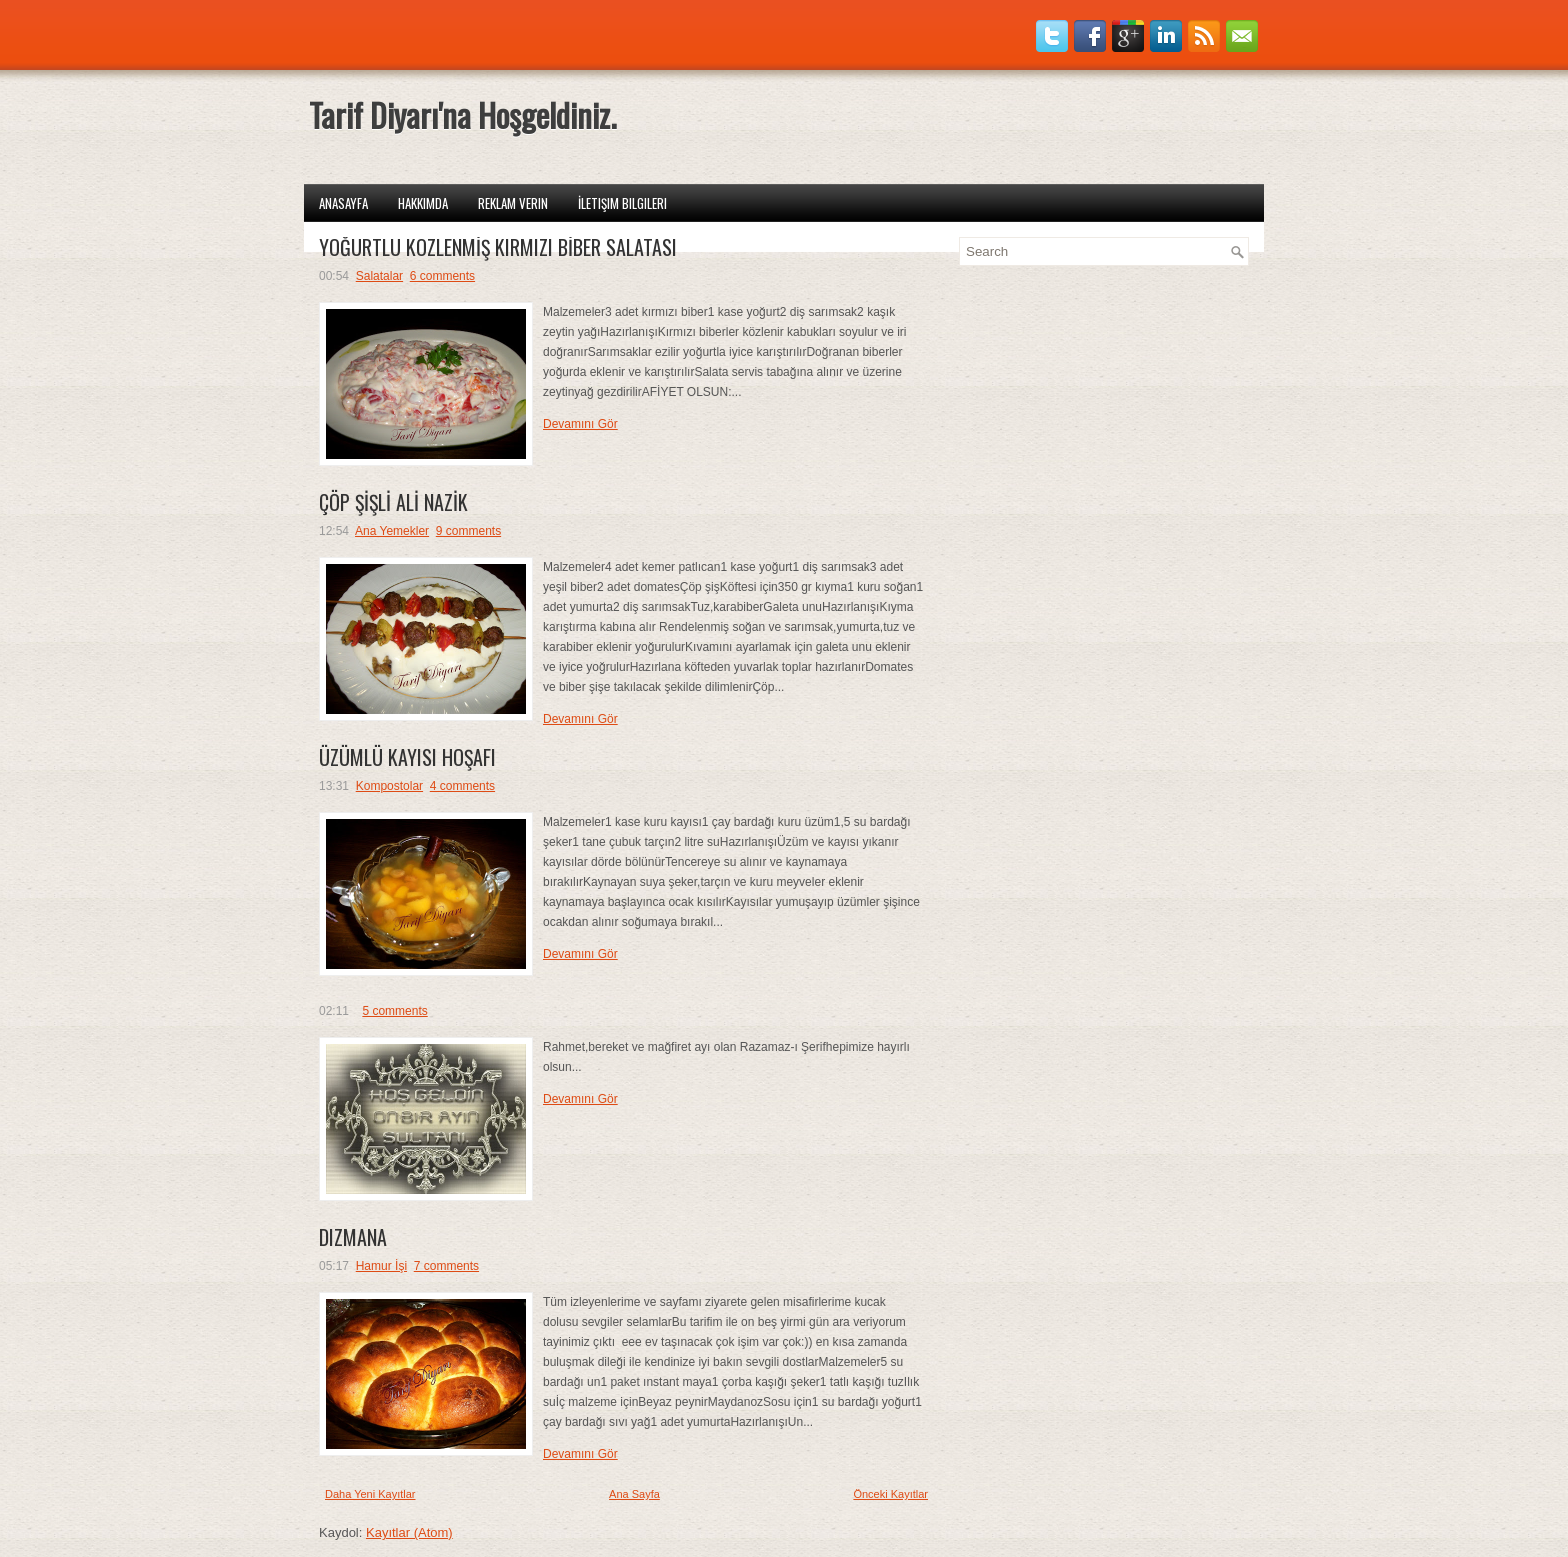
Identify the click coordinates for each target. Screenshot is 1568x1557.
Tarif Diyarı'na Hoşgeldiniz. (462, 114)
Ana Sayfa (634, 1494)
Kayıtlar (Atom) (409, 1532)
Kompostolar (389, 786)
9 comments (468, 531)
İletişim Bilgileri (622, 203)
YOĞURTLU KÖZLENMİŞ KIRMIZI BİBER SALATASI (498, 247)
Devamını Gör (580, 424)
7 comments (446, 1266)
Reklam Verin (513, 203)
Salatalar (379, 276)
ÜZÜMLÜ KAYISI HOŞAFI (407, 757)
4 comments (462, 786)
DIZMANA (353, 1237)
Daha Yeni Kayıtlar (370, 1494)
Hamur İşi (381, 1266)
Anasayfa (343, 203)
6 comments (442, 276)
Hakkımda (423, 203)
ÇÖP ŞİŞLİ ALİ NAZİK (393, 502)
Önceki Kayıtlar (890, 1494)
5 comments (394, 1011)
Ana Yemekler (392, 531)
